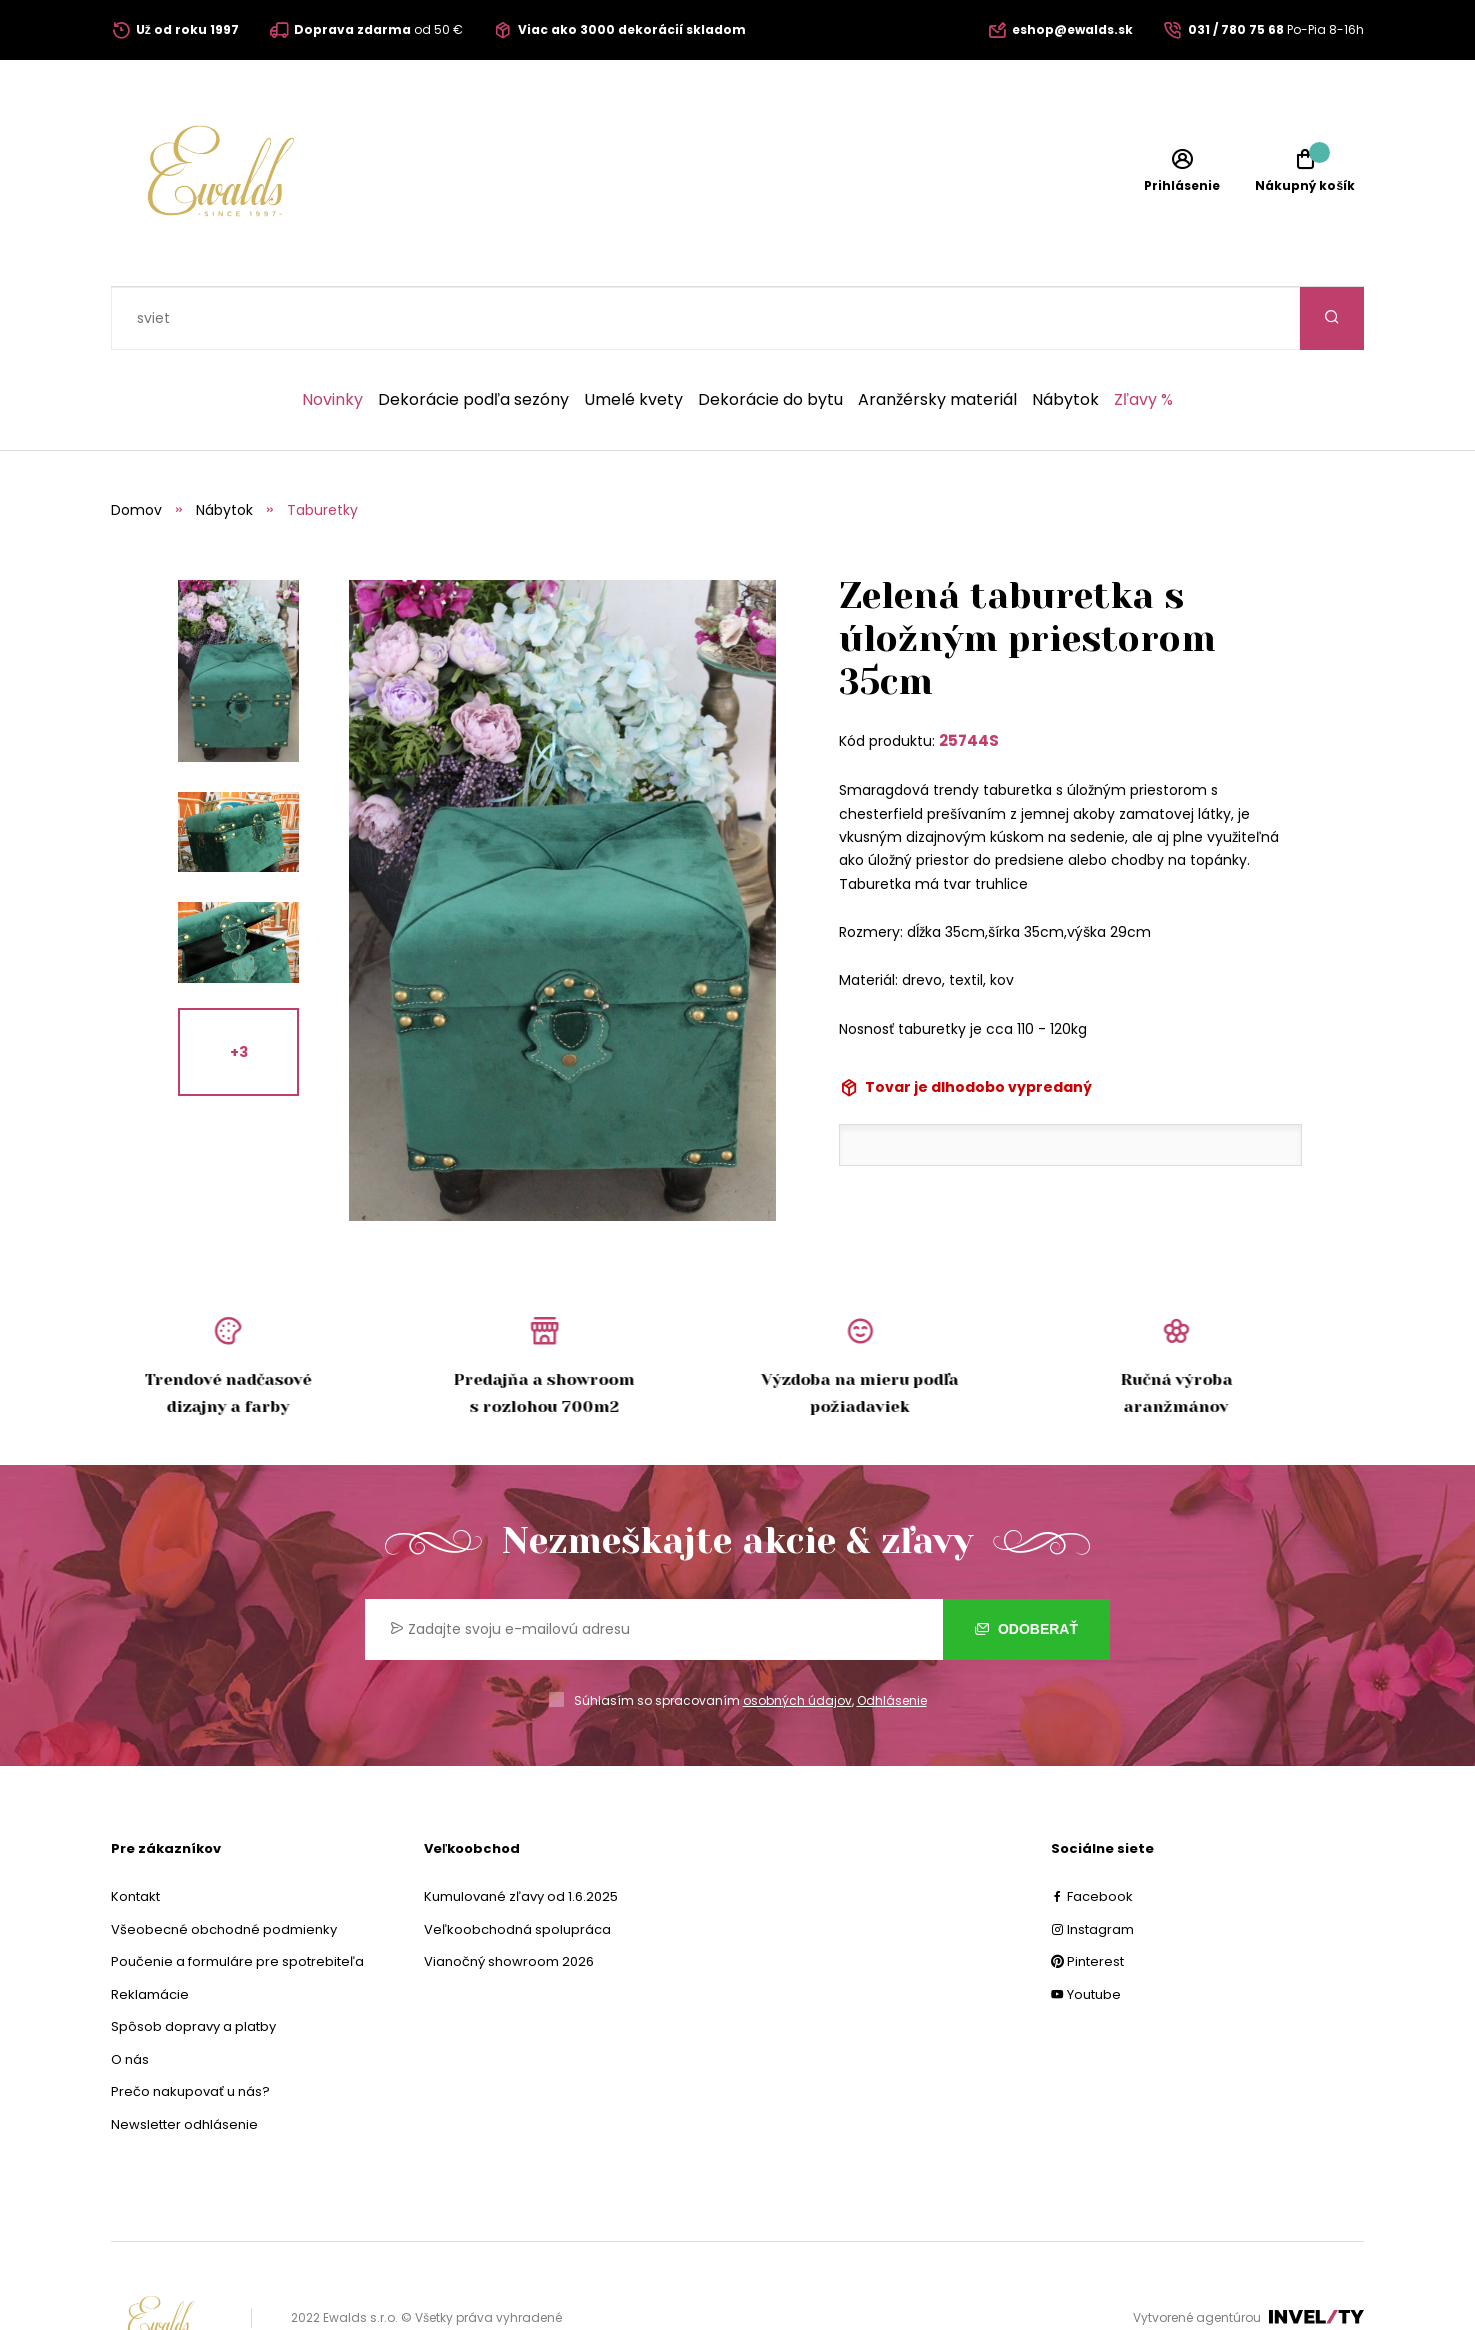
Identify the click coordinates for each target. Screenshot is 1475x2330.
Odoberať (1026, 1566)
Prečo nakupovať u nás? (190, 2028)
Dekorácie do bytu (770, 337)
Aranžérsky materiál (937, 337)
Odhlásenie (892, 1637)
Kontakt (135, 1833)
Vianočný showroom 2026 (509, 1898)
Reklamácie (150, 1931)
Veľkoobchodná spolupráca (517, 1866)
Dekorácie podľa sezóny (473, 337)
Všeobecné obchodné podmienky (224, 1866)
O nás (130, 1996)
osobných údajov (797, 1637)
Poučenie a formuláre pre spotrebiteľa (237, 1898)
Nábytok (1065, 337)
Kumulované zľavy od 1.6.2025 (521, 1833)
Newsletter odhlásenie (184, 2061)
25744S (969, 677)
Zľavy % (1143, 337)
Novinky (332, 337)
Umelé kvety (633, 337)
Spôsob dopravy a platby (193, 1963)
